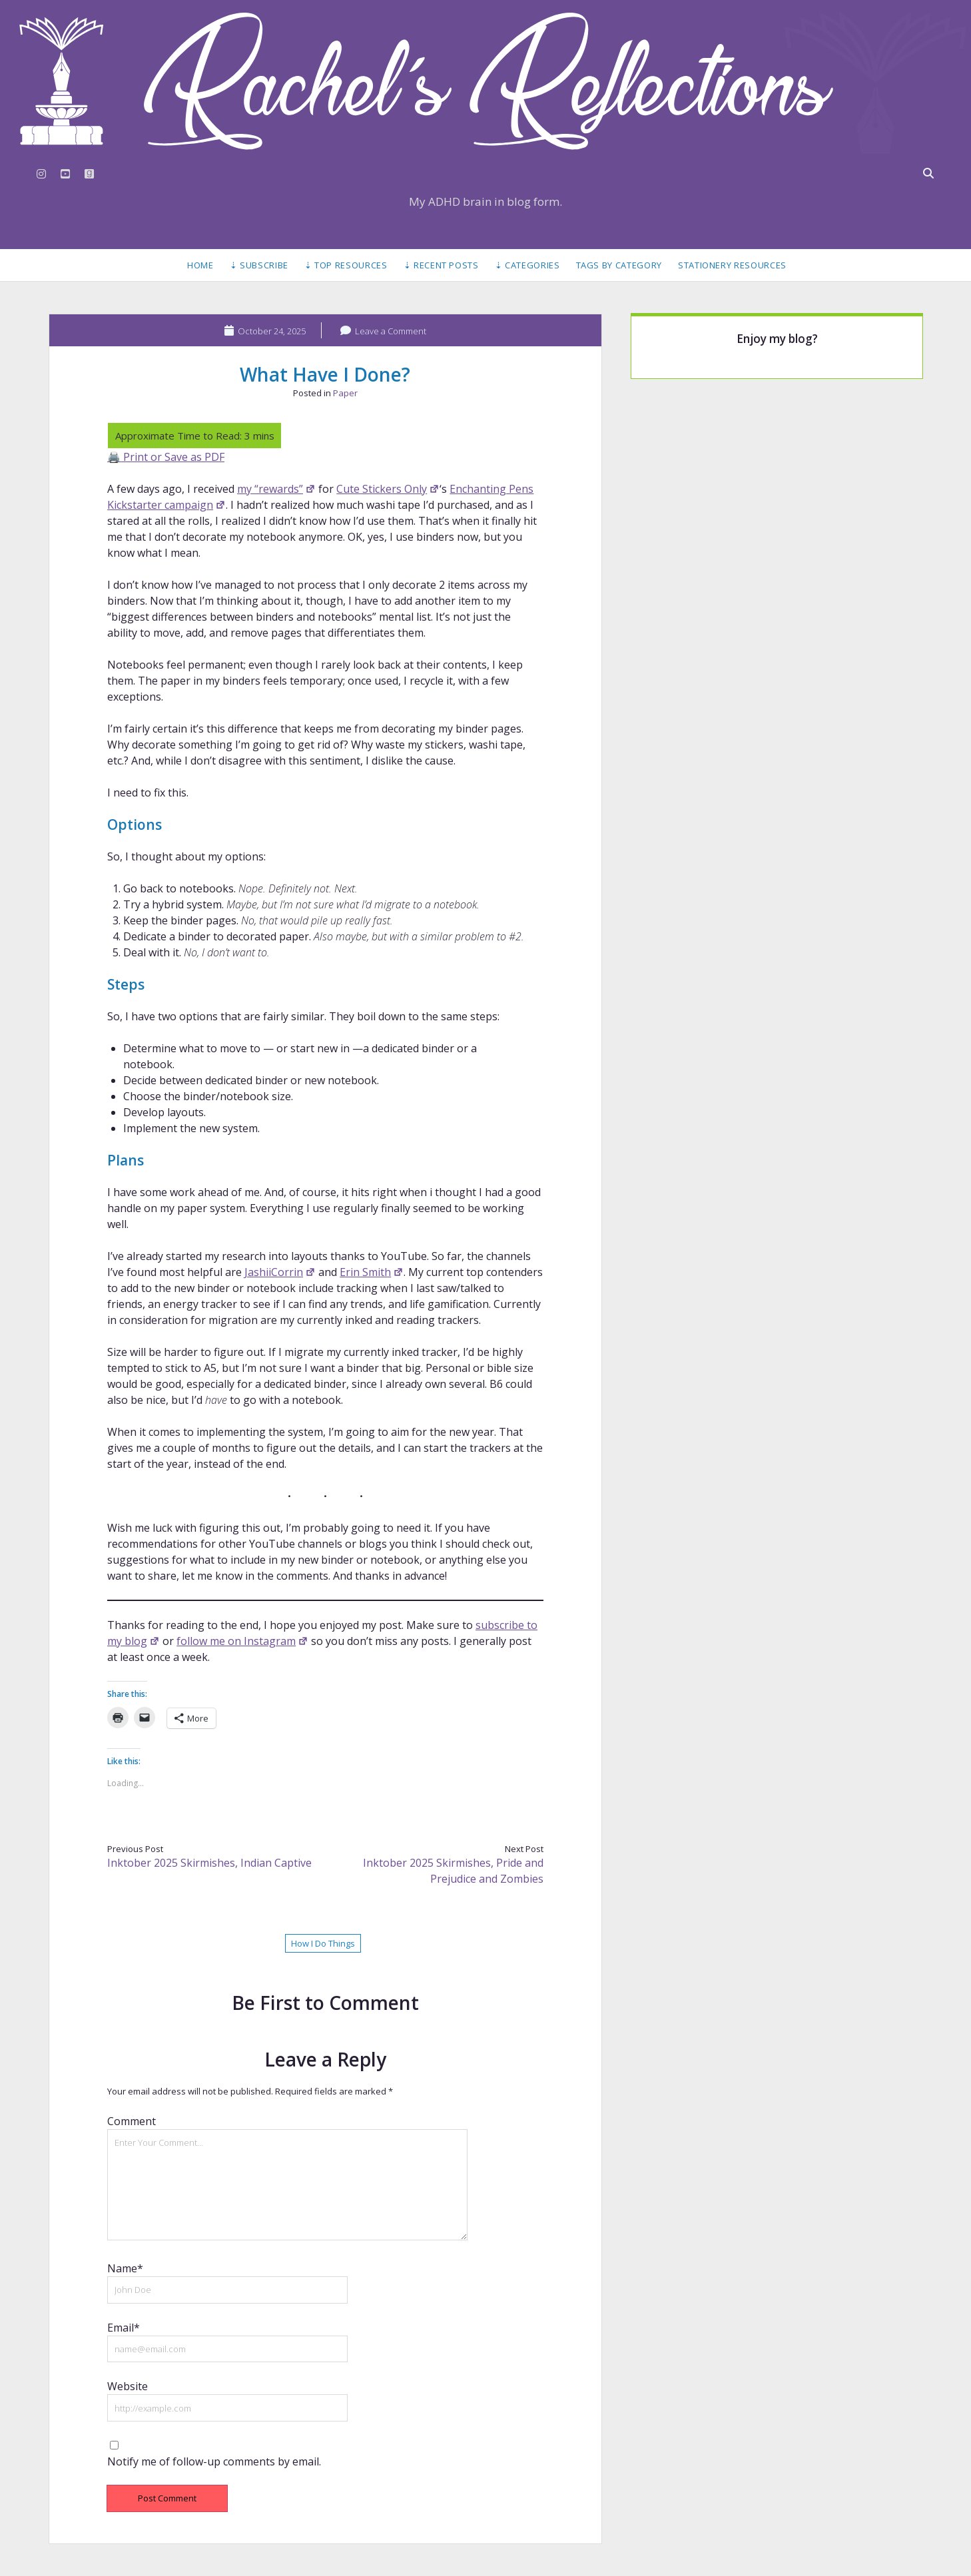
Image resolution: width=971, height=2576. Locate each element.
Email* (123, 2327)
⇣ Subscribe (259, 265)
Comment (131, 2121)
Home (200, 265)
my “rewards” (276, 489)
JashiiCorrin (280, 1272)
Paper (345, 393)
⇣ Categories (527, 265)
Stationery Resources (732, 265)
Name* (125, 2268)
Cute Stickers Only (388, 489)
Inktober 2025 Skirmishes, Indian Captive (209, 1862)
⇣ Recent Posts (441, 265)
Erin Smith (372, 1272)
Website (127, 2386)
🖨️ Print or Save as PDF (165, 457)
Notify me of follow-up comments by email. (214, 2461)
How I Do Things (323, 1943)
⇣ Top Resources (346, 265)
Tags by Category (619, 265)
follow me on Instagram (242, 1641)
